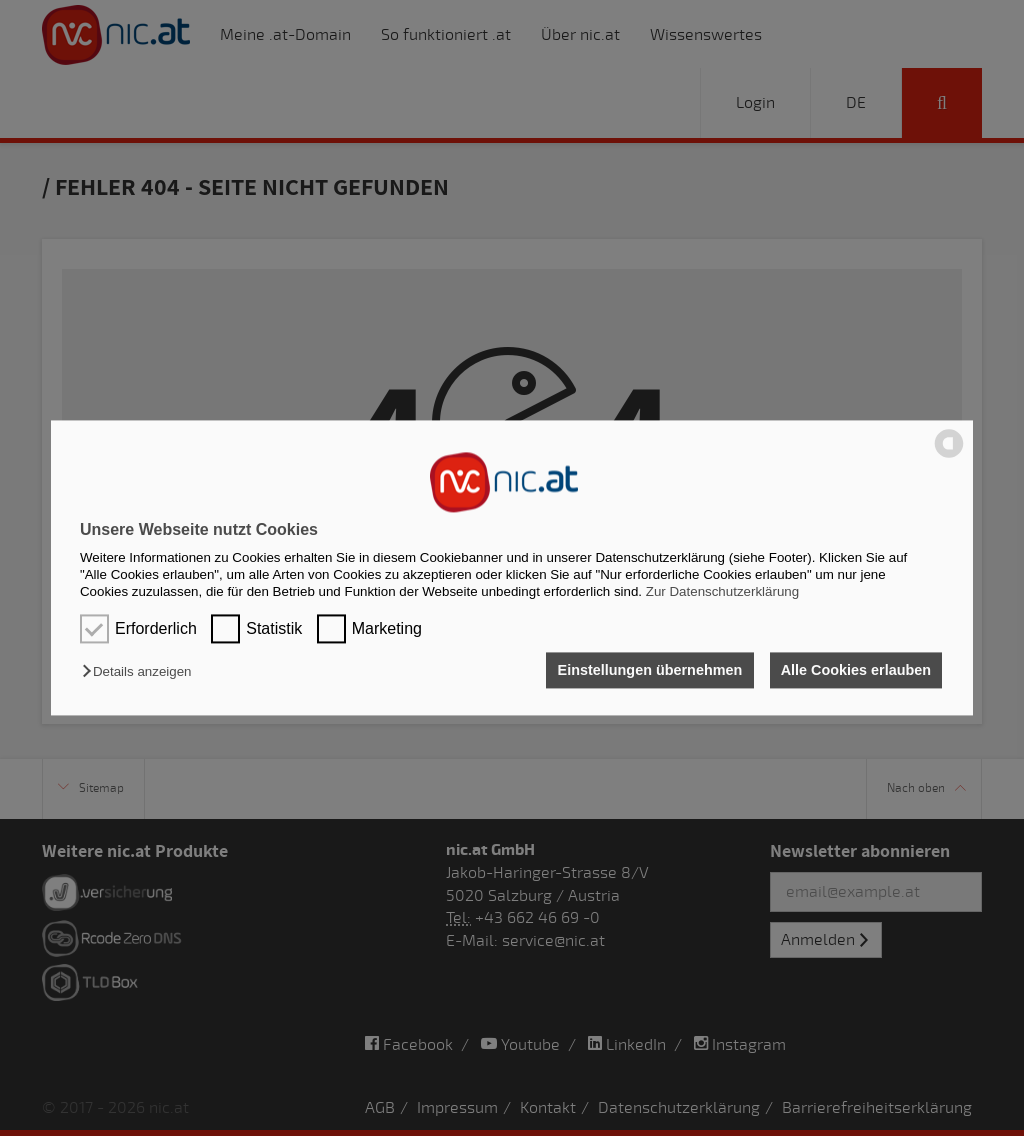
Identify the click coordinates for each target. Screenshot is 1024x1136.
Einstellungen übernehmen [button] (648, 670)
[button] (141, 671)
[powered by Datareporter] (949, 456)
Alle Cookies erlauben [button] (855, 670)
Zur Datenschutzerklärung (722, 592)
